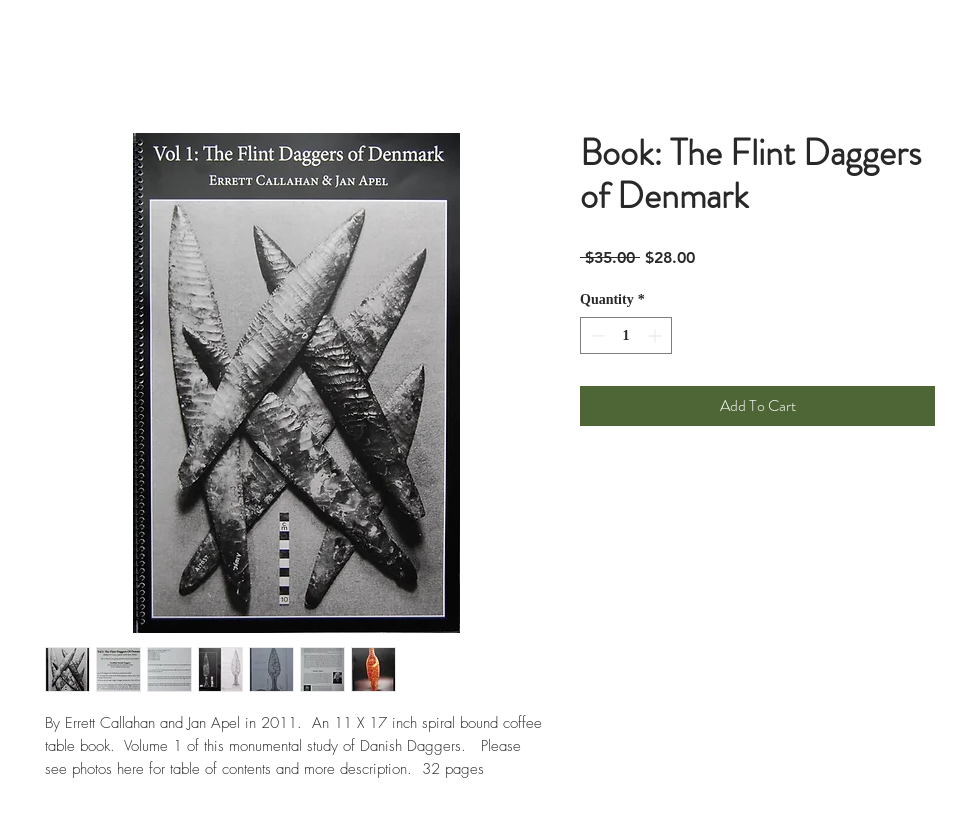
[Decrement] (595, 335)
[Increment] (656, 335)
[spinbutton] (626, 335)
